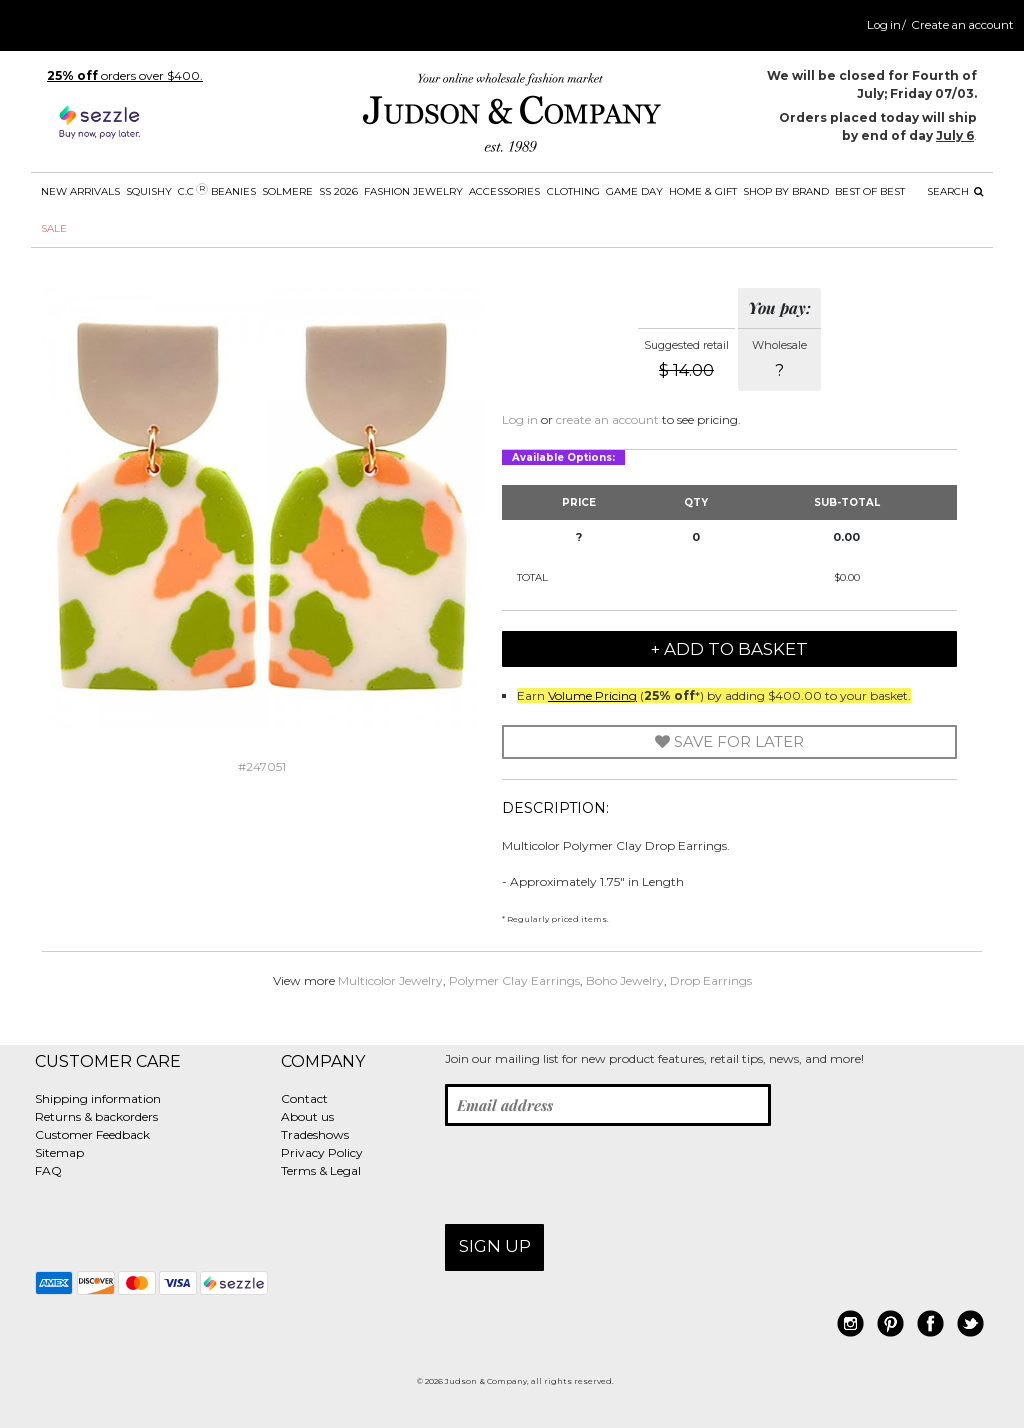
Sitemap (59, 1152)
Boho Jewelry (625, 980)
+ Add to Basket (729, 649)
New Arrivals (80, 191)
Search (955, 191)
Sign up (495, 1246)
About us (307, 1116)
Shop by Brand (786, 191)
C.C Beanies (217, 190)
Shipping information (98, 1098)
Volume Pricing (592, 695)
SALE (54, 228)
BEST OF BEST (870, 191)
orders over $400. (125, 75)
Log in (884, 25)
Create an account (962, 25)
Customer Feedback (92, 1134)
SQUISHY (149, 191)
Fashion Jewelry (413, 191)
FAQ (48, 1170)
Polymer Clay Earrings (514, 980)
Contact (304, 1098)
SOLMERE (287, 191)
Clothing (573, 191)
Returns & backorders (96, 1116)
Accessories (504, 191)
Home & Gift (703, 191)
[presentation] (597, 1175)
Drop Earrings (711, 980)
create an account (607, 419)
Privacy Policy (322, 1152)
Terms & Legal (321, 1170)
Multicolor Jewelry (390, 980)
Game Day (634, 191)
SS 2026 (338, 191)
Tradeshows (315, 1134)
